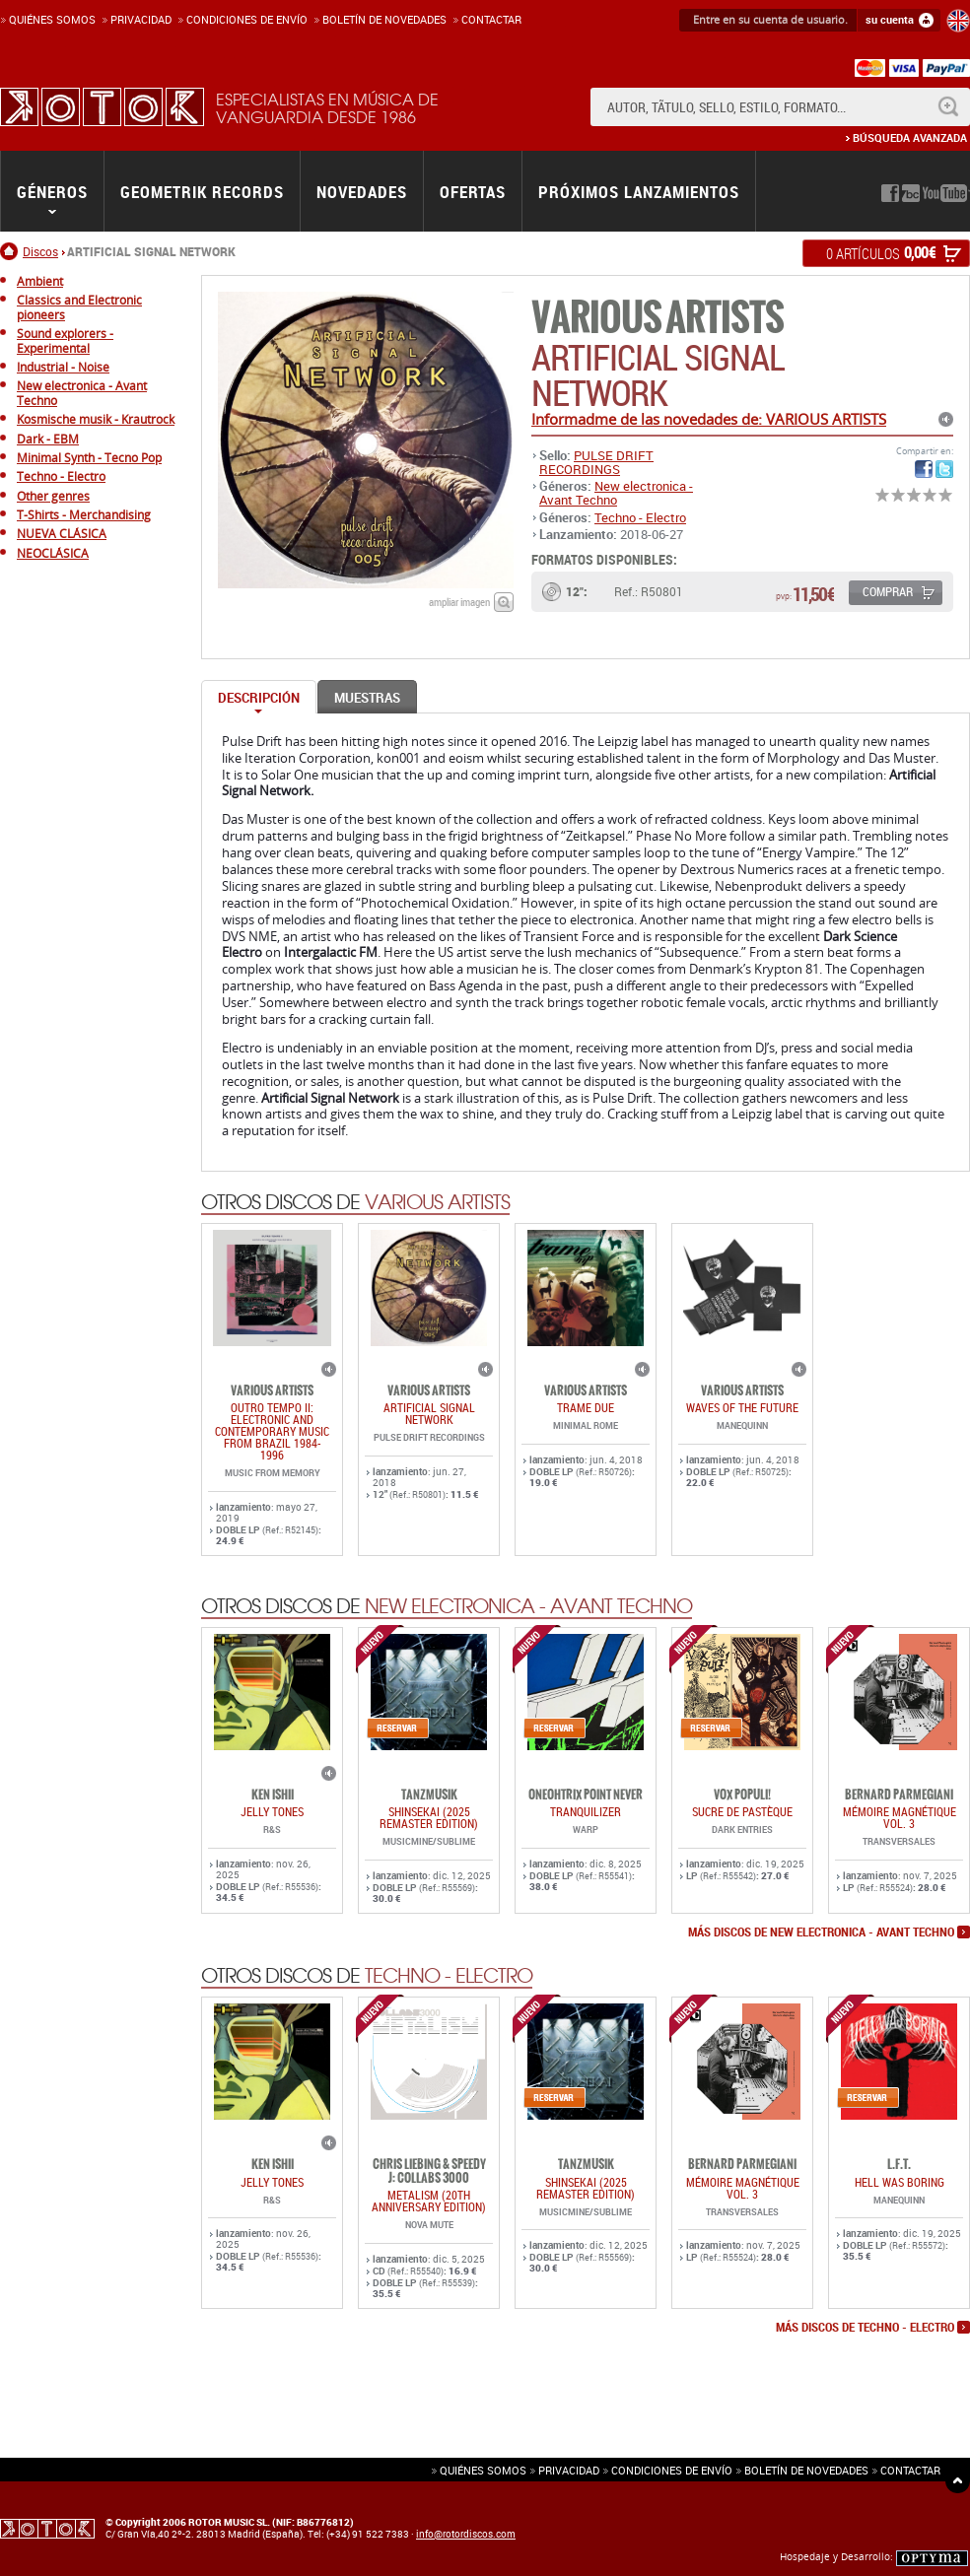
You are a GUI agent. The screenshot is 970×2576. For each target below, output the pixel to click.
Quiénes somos (52, 19)
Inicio (11, 251)
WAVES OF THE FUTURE (742, 1407)
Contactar (491, 19)
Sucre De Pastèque (742, 1811)
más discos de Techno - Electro (865, 2328)
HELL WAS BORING (899, 2182)
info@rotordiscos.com (466, 2534)
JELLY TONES (272, 1811)
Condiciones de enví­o (247, 19)
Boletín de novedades (384, 19)
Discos (40, 251)
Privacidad (141, 19)
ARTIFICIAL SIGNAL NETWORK (429, 1413)
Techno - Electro (640, 517)
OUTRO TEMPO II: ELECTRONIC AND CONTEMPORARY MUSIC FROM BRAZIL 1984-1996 (272, 1430)
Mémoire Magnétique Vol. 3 (899, 1817)
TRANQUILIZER (585, 1811)
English (958, 21)
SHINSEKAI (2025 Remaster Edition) (429, 1817)
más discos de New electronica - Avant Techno (821, 1932)
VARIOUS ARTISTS (657, 318)
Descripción (259, 698)
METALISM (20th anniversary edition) (429, 2200)
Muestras (367, 698)
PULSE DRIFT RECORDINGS (596, 462)
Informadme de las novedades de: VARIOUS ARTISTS (708, 419)
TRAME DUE (585, 1407)
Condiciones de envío (671, 2470)
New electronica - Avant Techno (616, 492)
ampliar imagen (459, 601)
